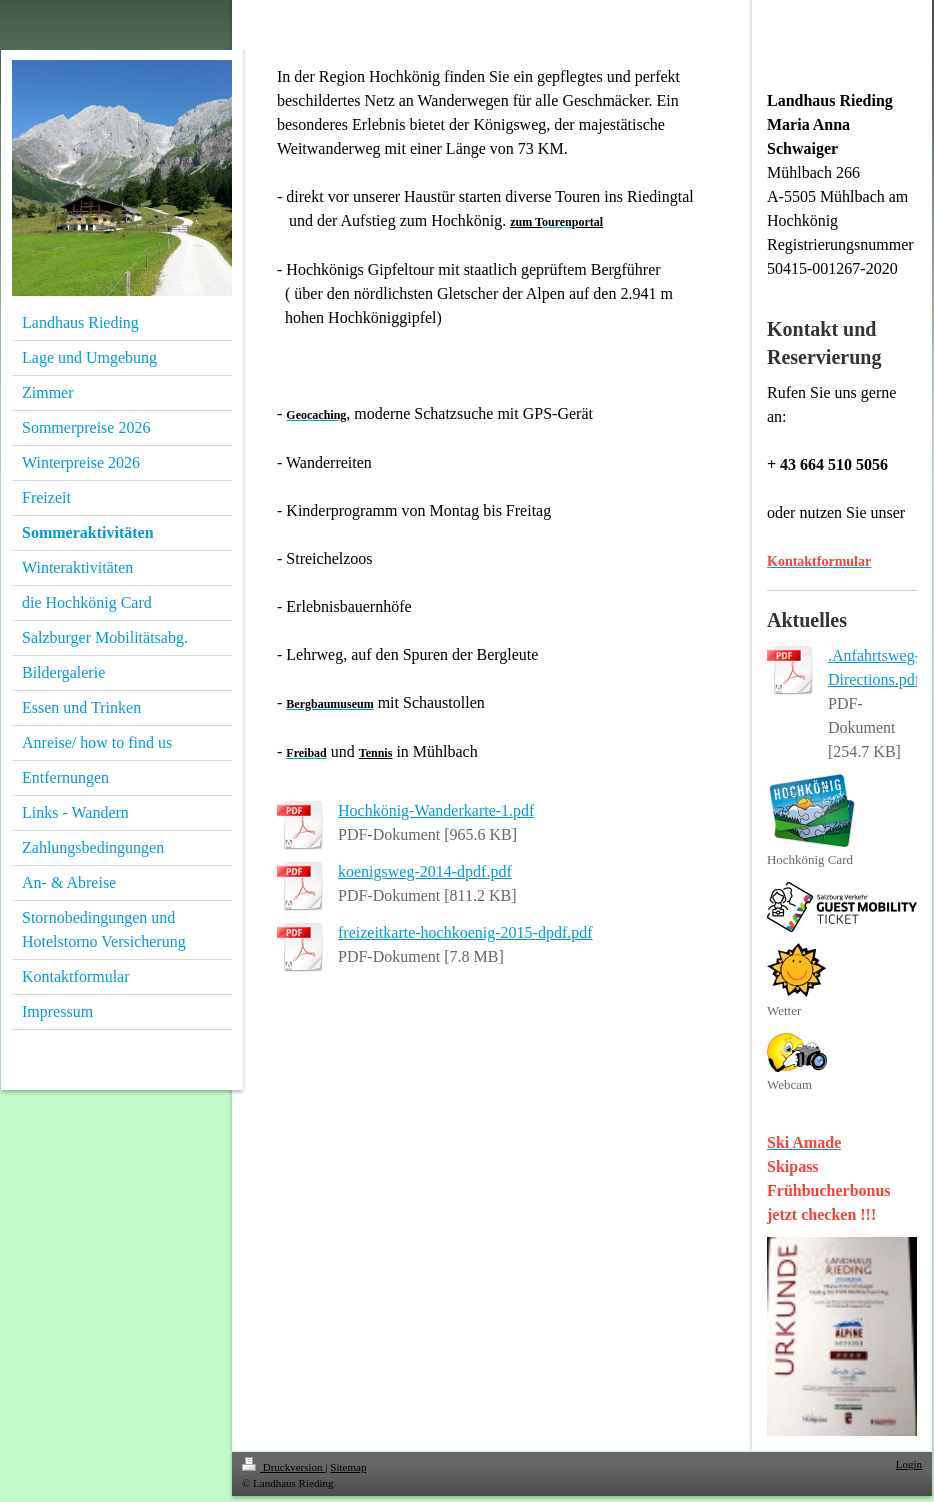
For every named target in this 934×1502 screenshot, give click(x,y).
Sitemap (348, 1467)
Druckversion (283, 1467)
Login (909, 1464)
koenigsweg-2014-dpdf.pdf (425, 871)
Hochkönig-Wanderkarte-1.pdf (436, 810)
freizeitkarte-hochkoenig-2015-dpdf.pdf (465, 932)
